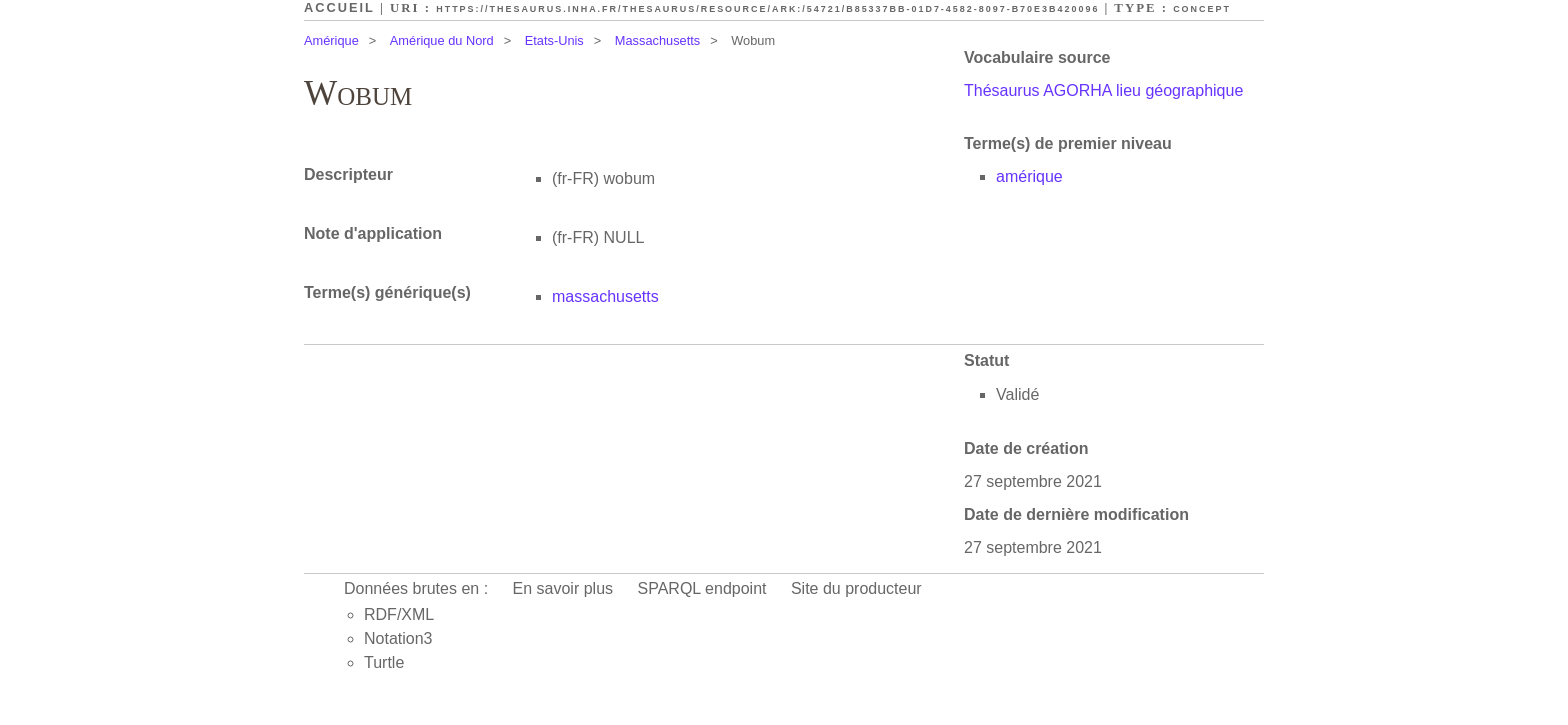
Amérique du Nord (442, 40)
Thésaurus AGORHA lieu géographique (1103, 90)
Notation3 (398, 638)
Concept (1202, 9)
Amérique (331, 40)
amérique (1029, 176)
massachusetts (605, 296)
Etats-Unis (554, 40)
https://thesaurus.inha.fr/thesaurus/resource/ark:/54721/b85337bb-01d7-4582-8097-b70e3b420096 (767, 9)
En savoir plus (563, 588)
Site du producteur (856, 588)
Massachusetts (657, 40)
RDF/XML (399, 614)
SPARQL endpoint (702, 588)
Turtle (384, 662)
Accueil (339, 7)
